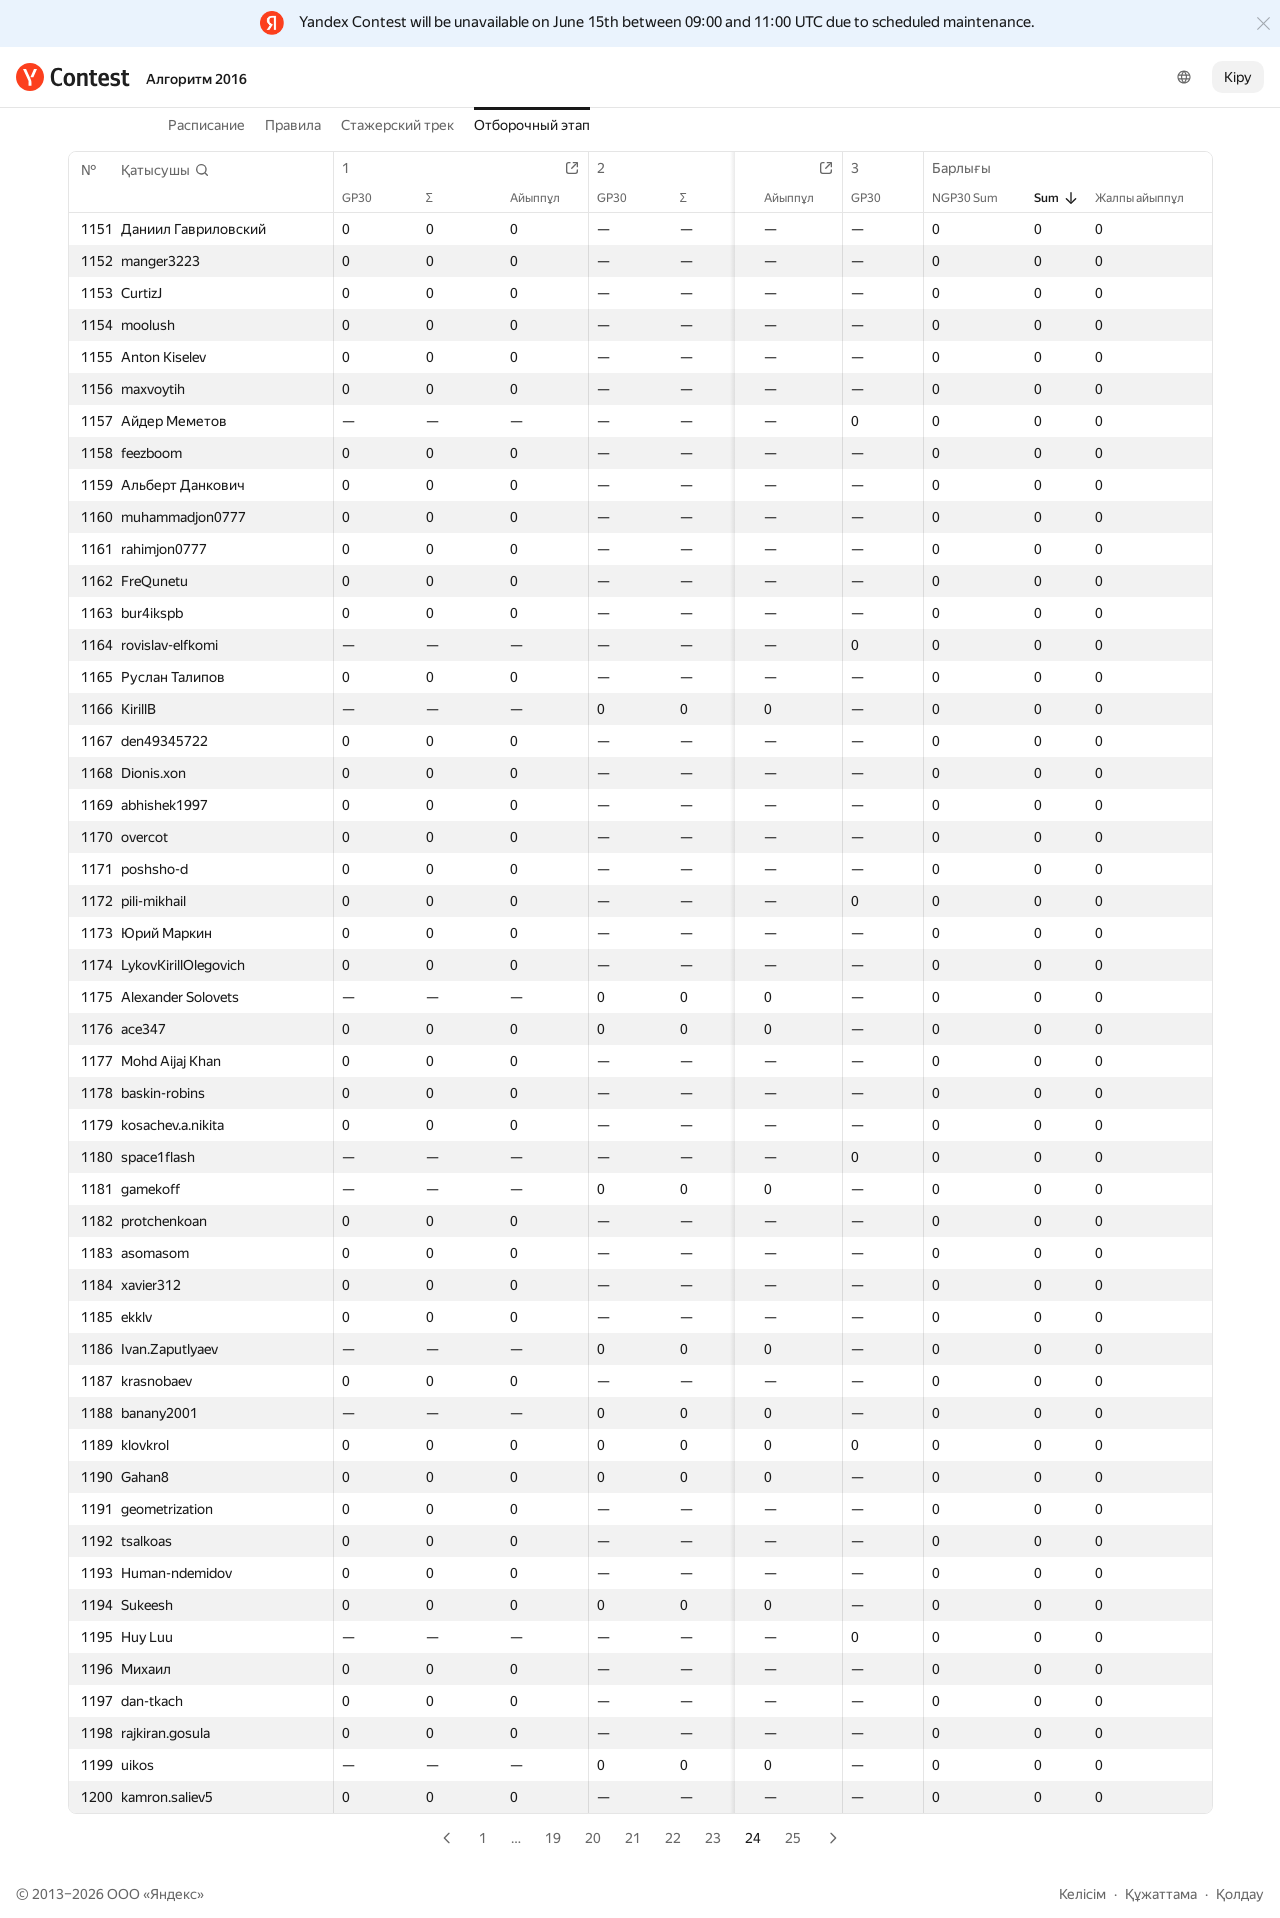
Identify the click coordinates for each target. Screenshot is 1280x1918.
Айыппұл (539, 198)
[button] (165, 170)
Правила (293, 125)
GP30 (367, 198)
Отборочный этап (532, 125)
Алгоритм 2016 (196, 79)
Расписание (206, 125)
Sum (1056, 198)
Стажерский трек (397, 125)
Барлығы (971, 168)
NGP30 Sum (975, 198)
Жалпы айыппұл (1149, 198)
